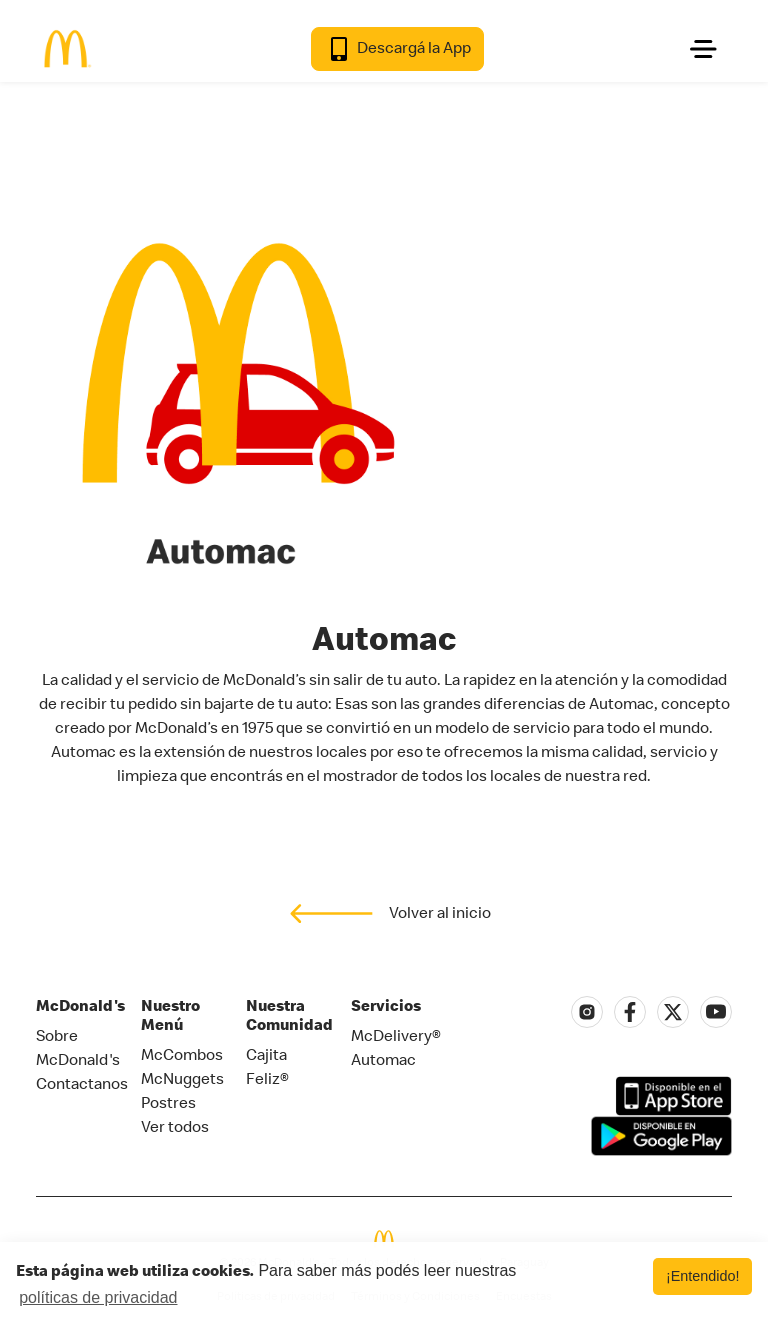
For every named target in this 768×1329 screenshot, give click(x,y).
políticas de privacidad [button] (98, 1297)
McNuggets (182, 1078)
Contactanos (82, 1083)
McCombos (182, 1054)
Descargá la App (397, 49)
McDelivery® (396, 1035)
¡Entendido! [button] (703, 1276)
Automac (383, 1059)
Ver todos (175, 1126)
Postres (168, 1102)
